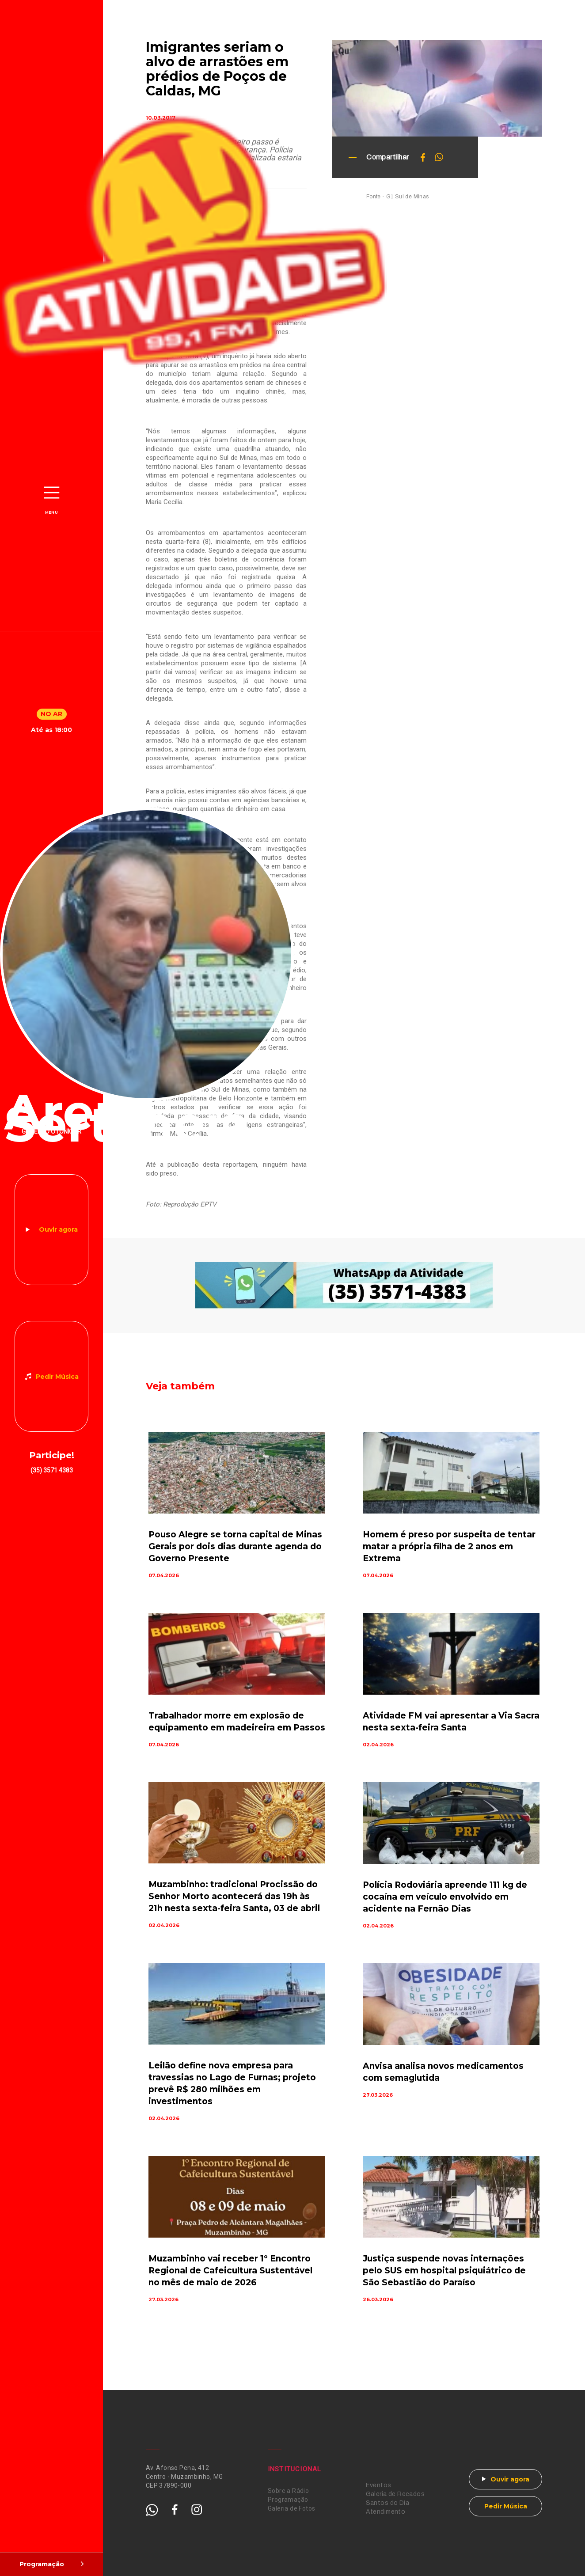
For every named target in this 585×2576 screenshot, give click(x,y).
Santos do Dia (387, 2503)
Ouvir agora (58, 1229)
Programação (288, 2499)
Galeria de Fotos (291, 2508)
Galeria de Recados (395, 2494)
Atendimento (386, 2511)
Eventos (378, 2485)
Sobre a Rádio (288, 2490)
